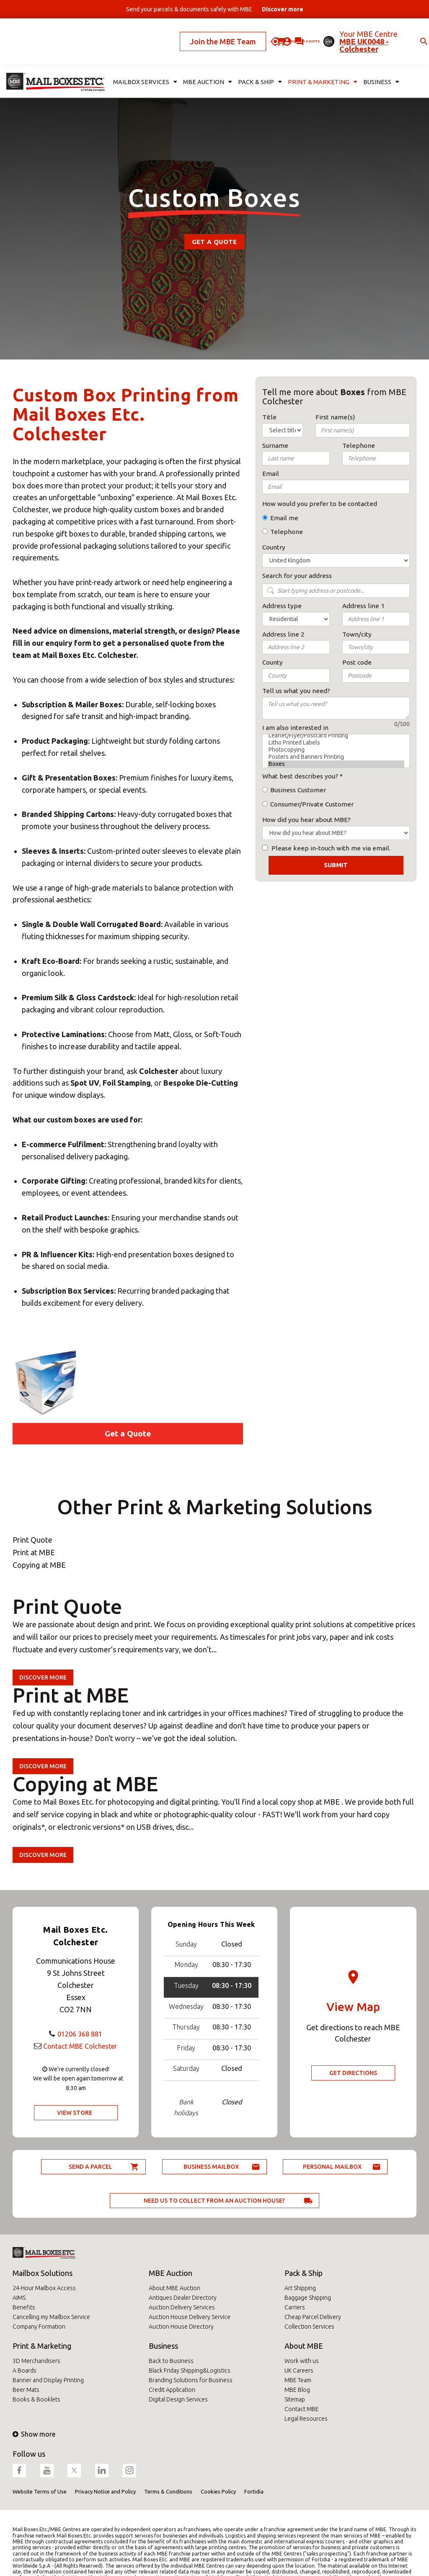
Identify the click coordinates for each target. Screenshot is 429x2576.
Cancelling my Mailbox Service (51, 2317)
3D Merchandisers (36, 2361)
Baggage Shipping (307, 2297)
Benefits (24, 2307)
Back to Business (171, 2361)
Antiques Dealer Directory (183, 2297)
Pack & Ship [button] (249, 61)
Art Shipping (300, 2288)
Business (163, 2346)
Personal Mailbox (332, 2166)
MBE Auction (170, 2273)
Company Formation (39, 2326)
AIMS (19, 2297)
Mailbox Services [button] (142, 61)
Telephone (286, 531)
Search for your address (297, 575)
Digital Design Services (178, 2399)
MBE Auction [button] (200, 61)
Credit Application (172, 2389)
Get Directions (353, 2073)
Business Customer (298, 790)
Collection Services (309, 2326)
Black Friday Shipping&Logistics (189, 2370)
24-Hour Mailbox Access (44, 2288)
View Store (74, 2112)
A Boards (24, 2370)
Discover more (43, 1677)
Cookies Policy (218, 2491)
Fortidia (254, 2491)
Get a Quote (214, 241)
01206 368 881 (80, 2033)
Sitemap (294, 2399)
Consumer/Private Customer (312, 804)
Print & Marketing (42, 2346)
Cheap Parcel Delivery (312, 2317)
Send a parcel (90, 2166)
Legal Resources (306, 2418)
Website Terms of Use (40, 2491)
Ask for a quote (252, 30)
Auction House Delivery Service (189, 2317)
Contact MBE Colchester (80, 2046)
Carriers (294, 2307)
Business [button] (361, 61)
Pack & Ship (303, 2273)
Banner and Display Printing (48, 2380)
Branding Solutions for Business (191, 2380)
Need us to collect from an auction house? (214, 2200)
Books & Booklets (36, 2399)
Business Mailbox (211, 2166)
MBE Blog (297, 2389)
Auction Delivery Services (182, 2307)
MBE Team (297, 2380)
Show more (34, 2434)
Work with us (301, 2361)
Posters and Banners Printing (336, 756)
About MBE (303, 2346)
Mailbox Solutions (42, 2273)
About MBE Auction (174, 2288)
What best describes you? (300, 776)
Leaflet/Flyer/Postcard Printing (336, 735)
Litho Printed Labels (336, 742)
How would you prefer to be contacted (319, 503)
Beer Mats (26, 2389)
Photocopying (336, 749)
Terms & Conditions (168, 2491)
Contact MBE (301, 2409)
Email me (284, 517)
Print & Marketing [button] (306, 61)
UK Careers (298, 2370)
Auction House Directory (181, 2326)
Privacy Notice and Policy (105, 2491)
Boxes (336, 764)
